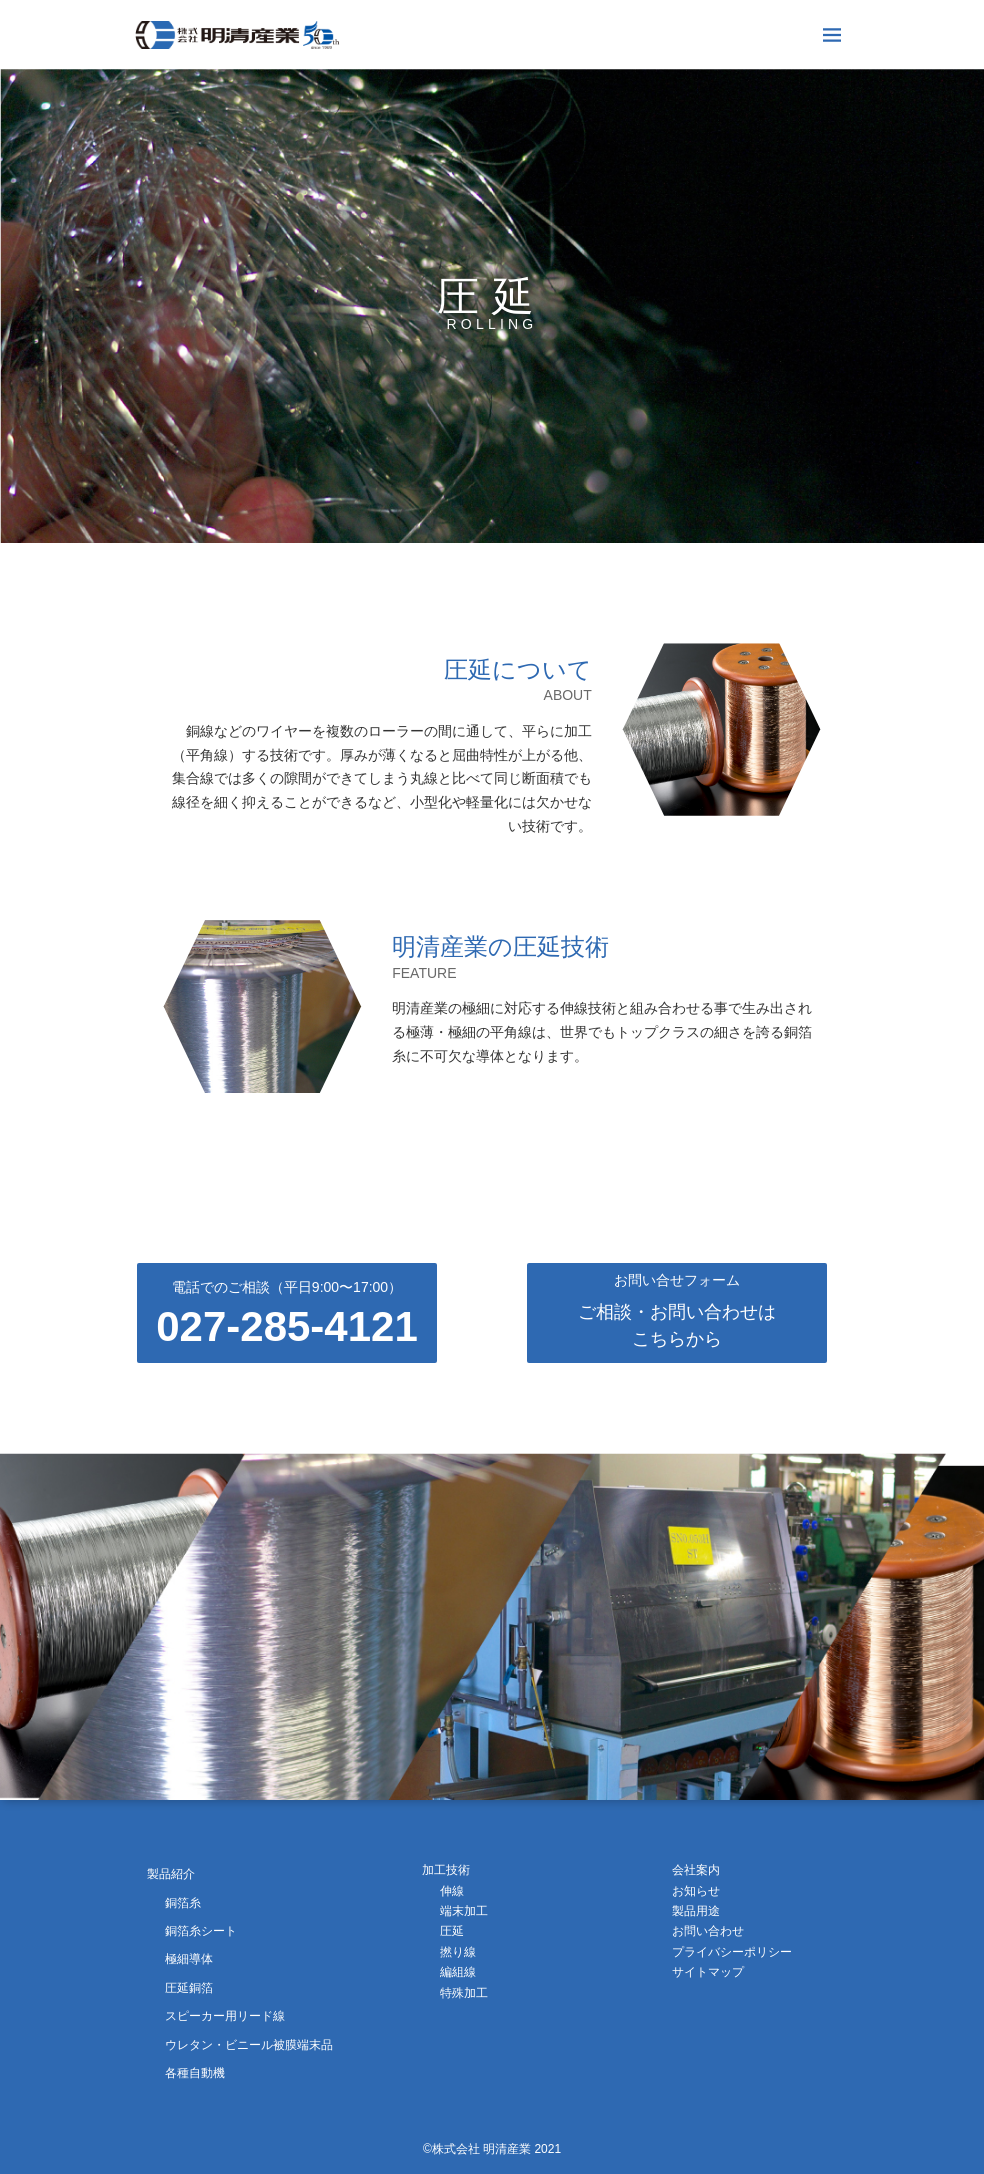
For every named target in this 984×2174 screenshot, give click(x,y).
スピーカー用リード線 (225, 2016)
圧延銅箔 (189, 1988)
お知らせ (696, 1891)
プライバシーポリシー (732, 1952)
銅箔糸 (183, 1903)
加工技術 (446, 1870)
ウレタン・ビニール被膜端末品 (249, 2045)
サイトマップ (708, 1972)
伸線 (452, 1891)
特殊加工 (464, 1993)
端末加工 (464, 1911)
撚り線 (458, 1952)
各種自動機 (195, 2073)
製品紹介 (171, 1874)
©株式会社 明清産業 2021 (492, 2149)
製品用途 (696, 1911)
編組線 (458, 1972)
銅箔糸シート (201, 1931)
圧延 (452, 1931)
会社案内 (696, 1870)
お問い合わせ (708, 1931)
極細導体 (189, 1959)
